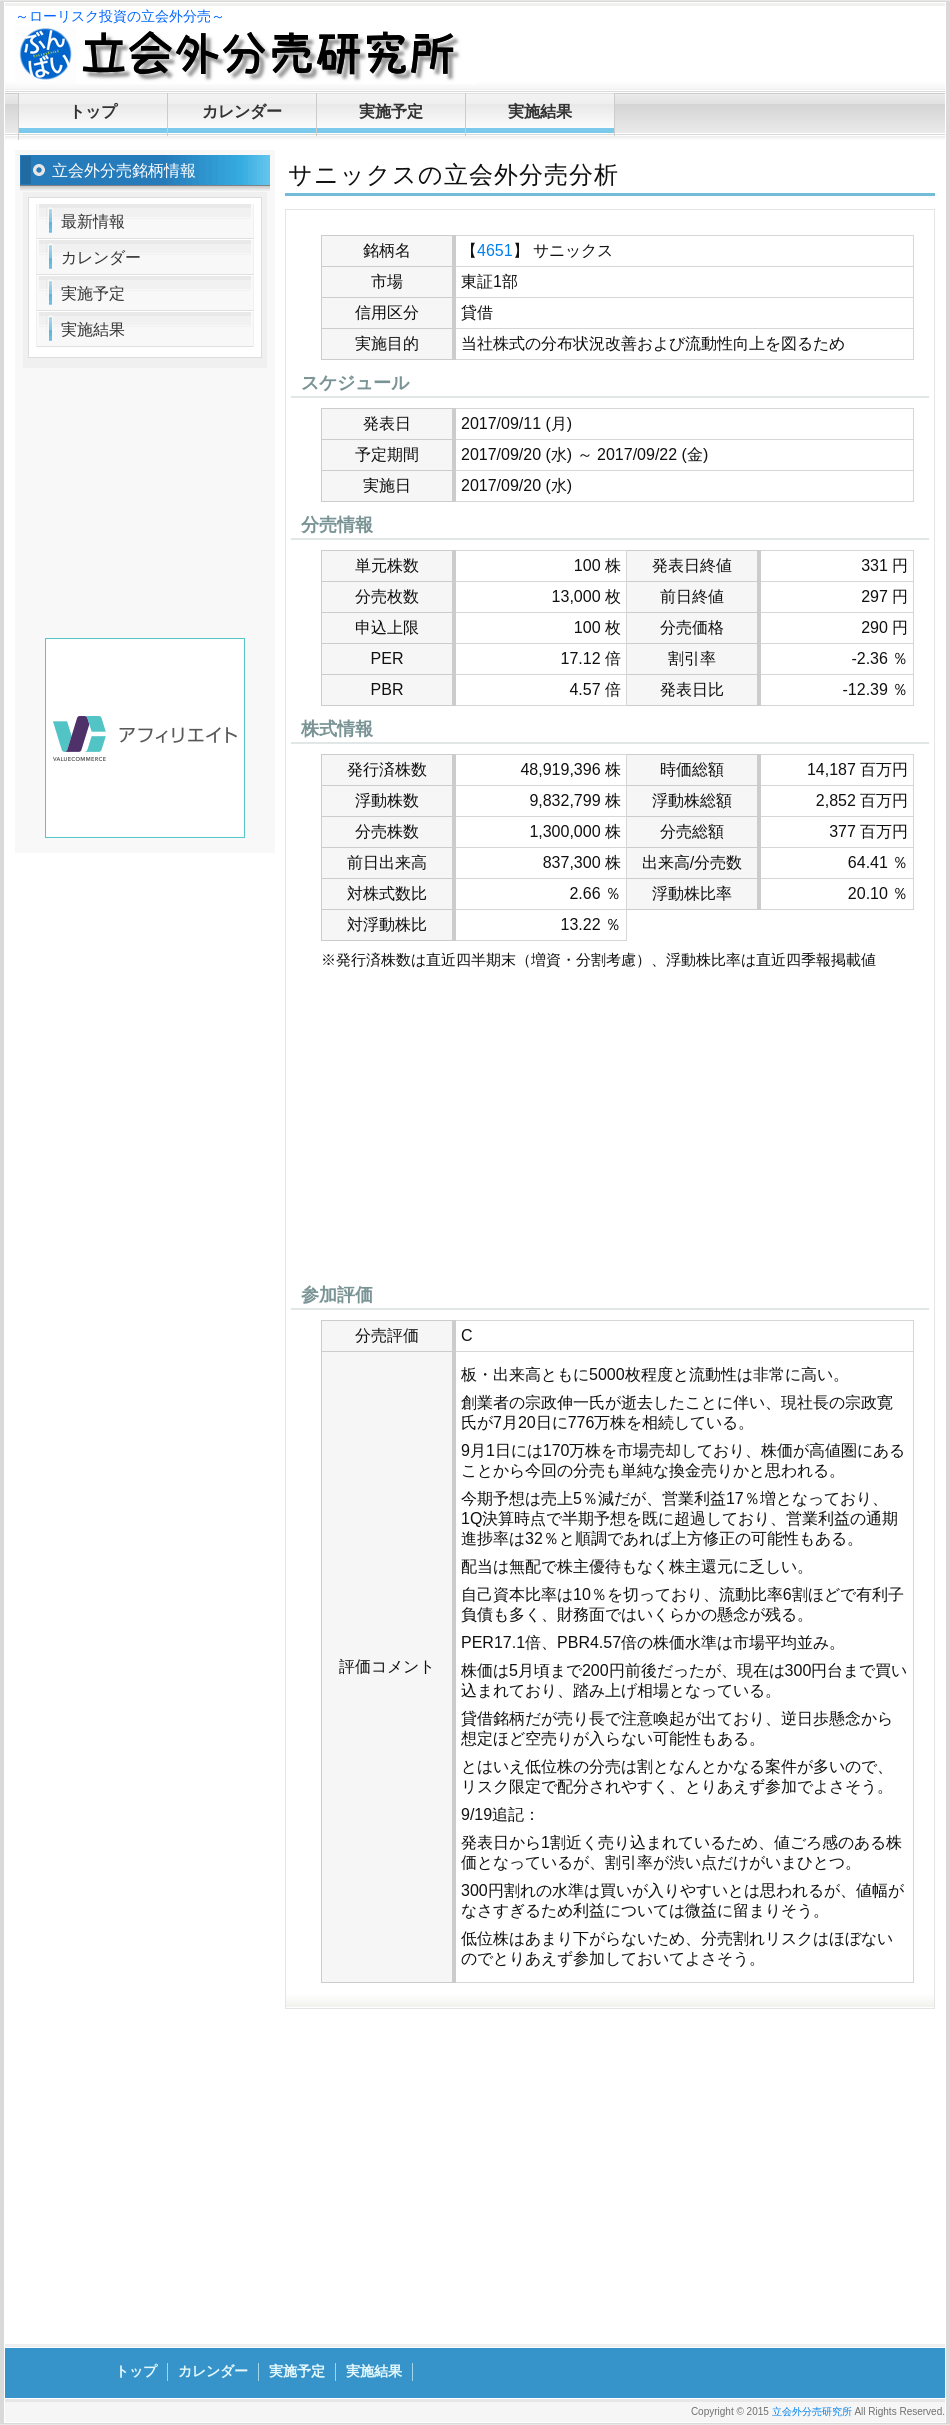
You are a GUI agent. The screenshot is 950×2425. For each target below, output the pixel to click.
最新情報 (93, 221)
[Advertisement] (610, 1132)
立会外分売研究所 (812, 2411)
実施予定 (391, 111)
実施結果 (540, 111)
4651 (495, 250)
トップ (93, 111)
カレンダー (242, 111)
